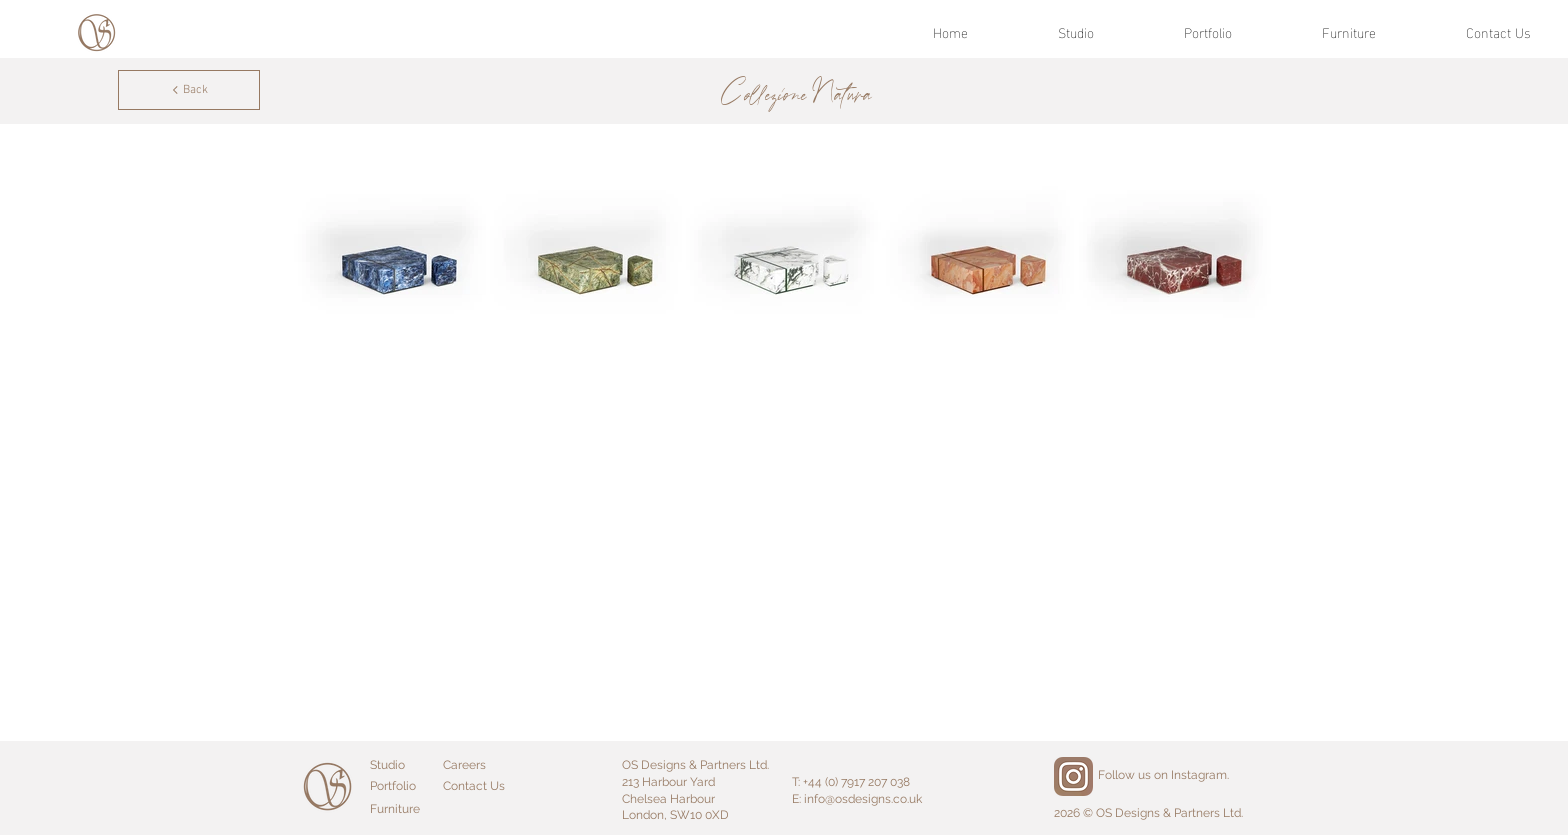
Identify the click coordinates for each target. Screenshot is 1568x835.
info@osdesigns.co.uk (863, 799)
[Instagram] (1073, 776)
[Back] (189, 90)
